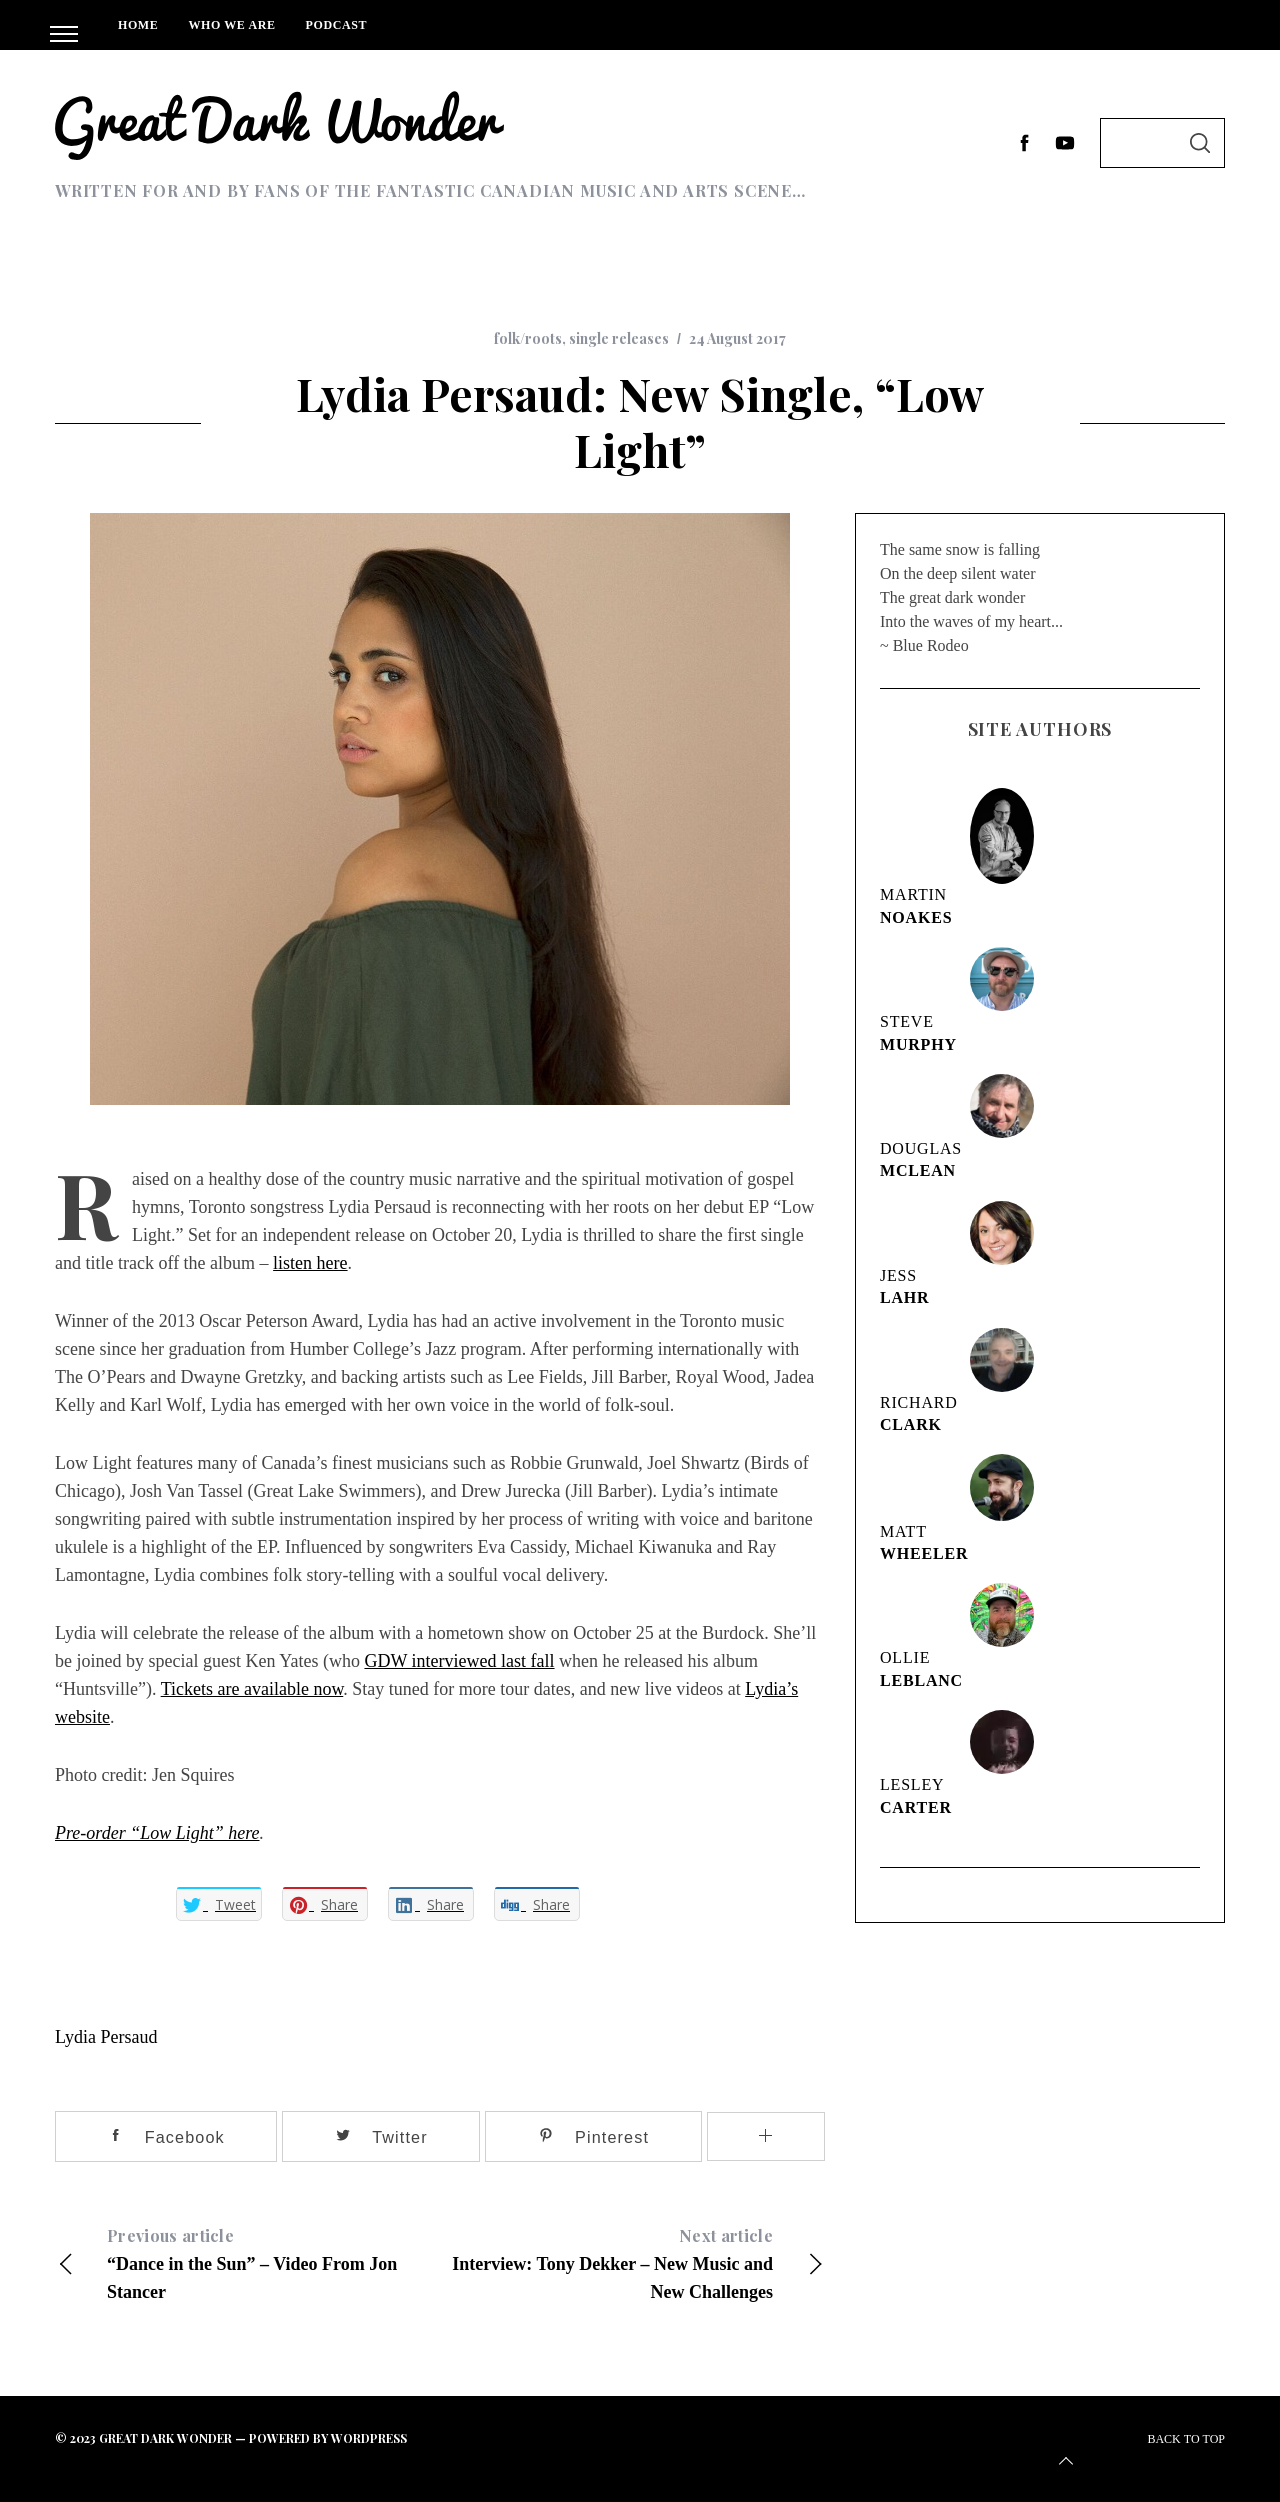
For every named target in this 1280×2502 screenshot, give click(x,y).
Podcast (337, 25)
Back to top (1140, 2452)
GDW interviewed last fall (459, 1661)
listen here (310, 1263)
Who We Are (231, 25)
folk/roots (528, 338)
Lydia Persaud (106, 2037)
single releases (619, 338)
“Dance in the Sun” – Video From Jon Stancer (247, 2262)
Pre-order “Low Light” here (157, 1833)
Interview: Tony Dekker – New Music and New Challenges (632, 2262)
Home (138, 25)
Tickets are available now (252, 1689)
